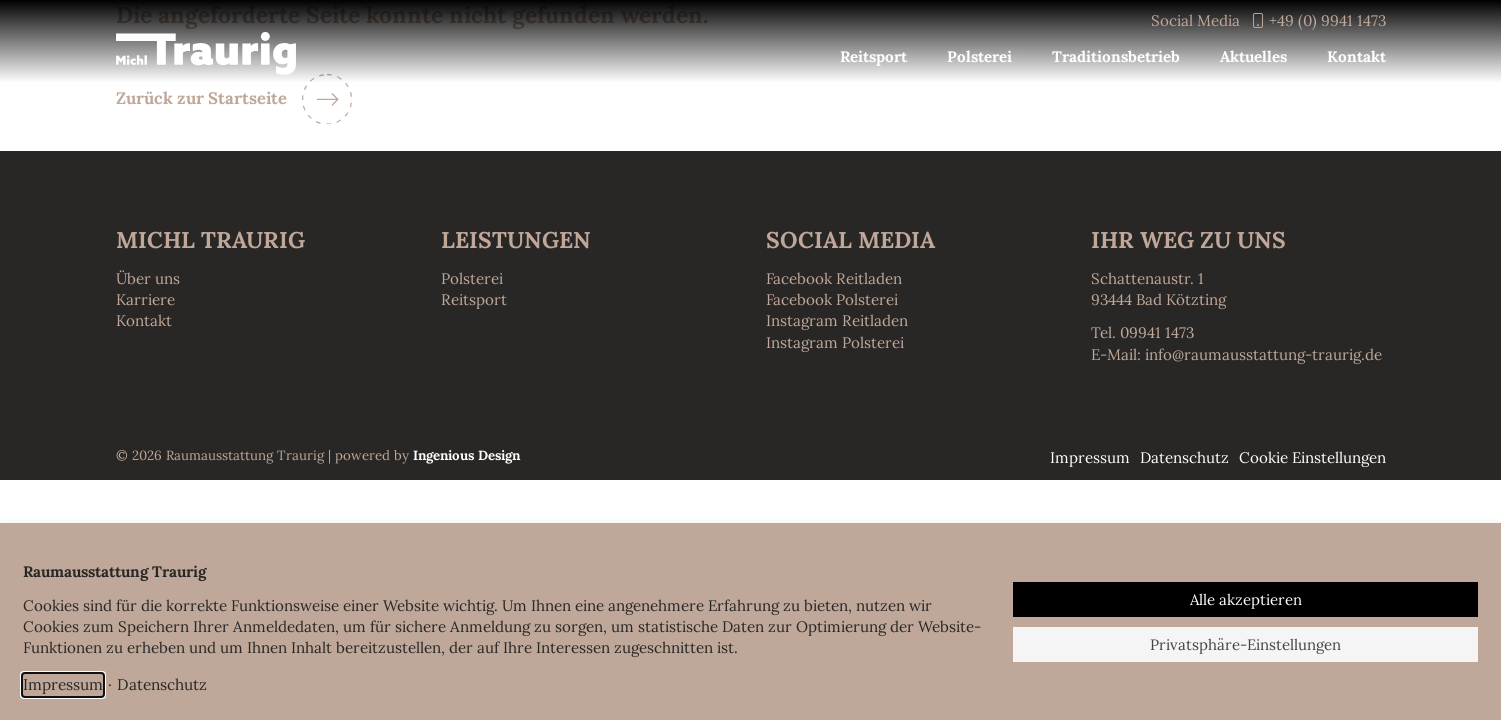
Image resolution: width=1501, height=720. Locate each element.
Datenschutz (162, 684)
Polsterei (472, 278)
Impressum (63, 684)
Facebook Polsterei (832, 299)
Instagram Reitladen (837, 320)
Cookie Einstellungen (1312, 457)
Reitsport (474, 299)
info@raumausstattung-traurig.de (1263, 354)
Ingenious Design (466, 455)
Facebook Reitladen (834, 278)
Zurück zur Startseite (201, 98)
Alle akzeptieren (1246, 599)
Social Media (1195, 20)
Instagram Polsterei (835, 342)
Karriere (145, 299)
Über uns (148, 278)
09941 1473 (1157, 332)
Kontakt (144, 320)
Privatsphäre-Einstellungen (1245, 644)
